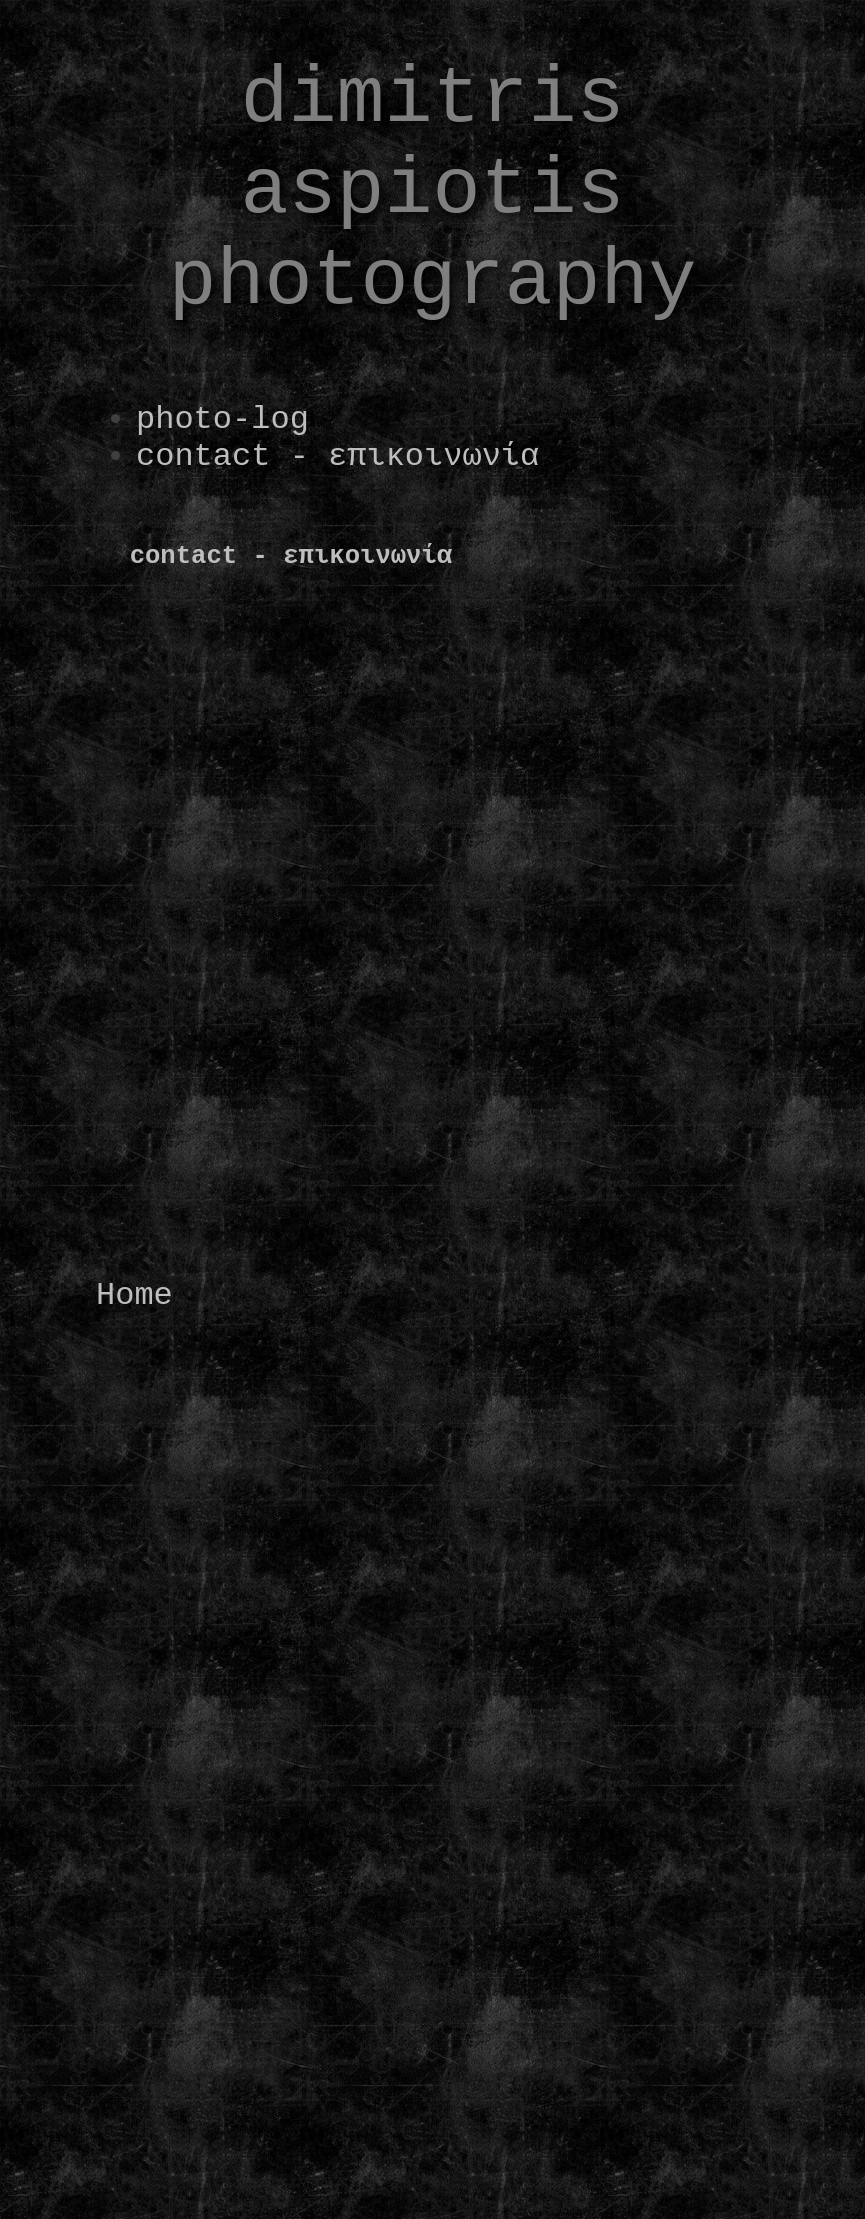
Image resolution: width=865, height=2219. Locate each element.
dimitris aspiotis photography (432, 190)
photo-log (222, 419)
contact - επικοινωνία (337, 456)
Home (134, 1295)
